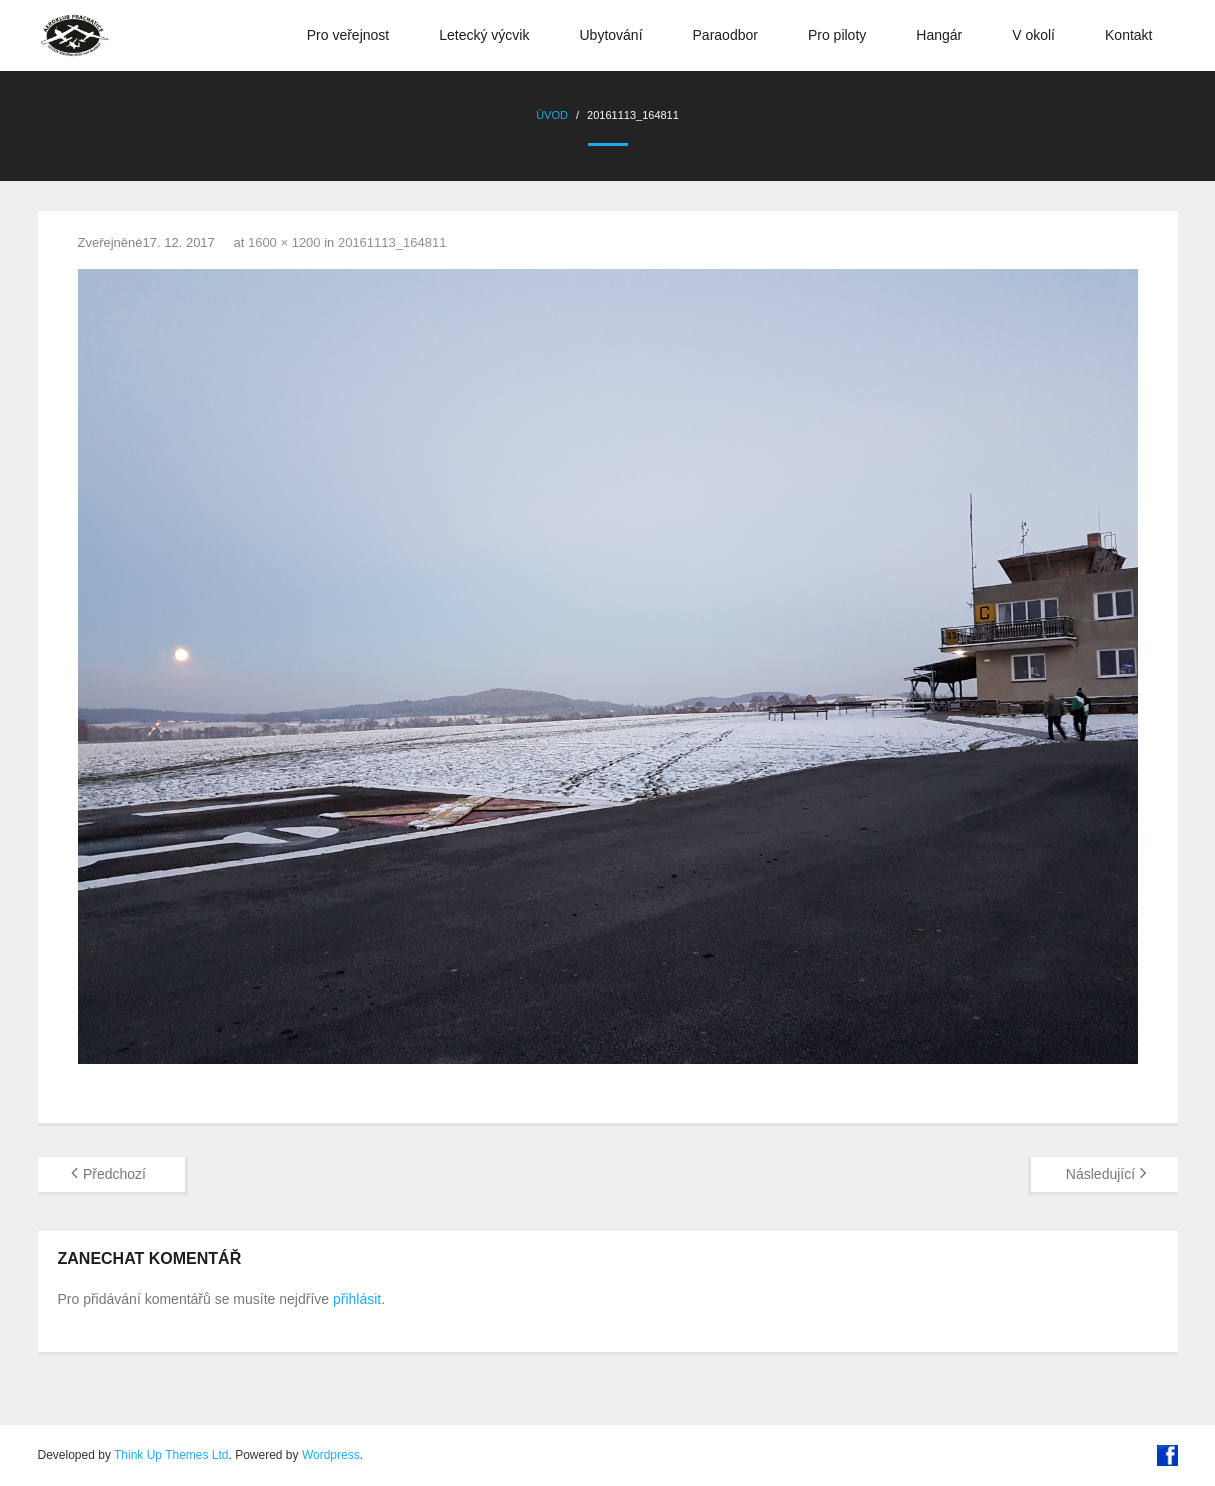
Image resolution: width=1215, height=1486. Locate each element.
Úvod (552, 115)
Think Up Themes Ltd (171, 1455)
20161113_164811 (392, 242)
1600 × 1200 (284, 242)
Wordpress (331, 1455)
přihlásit (357, 1299)
